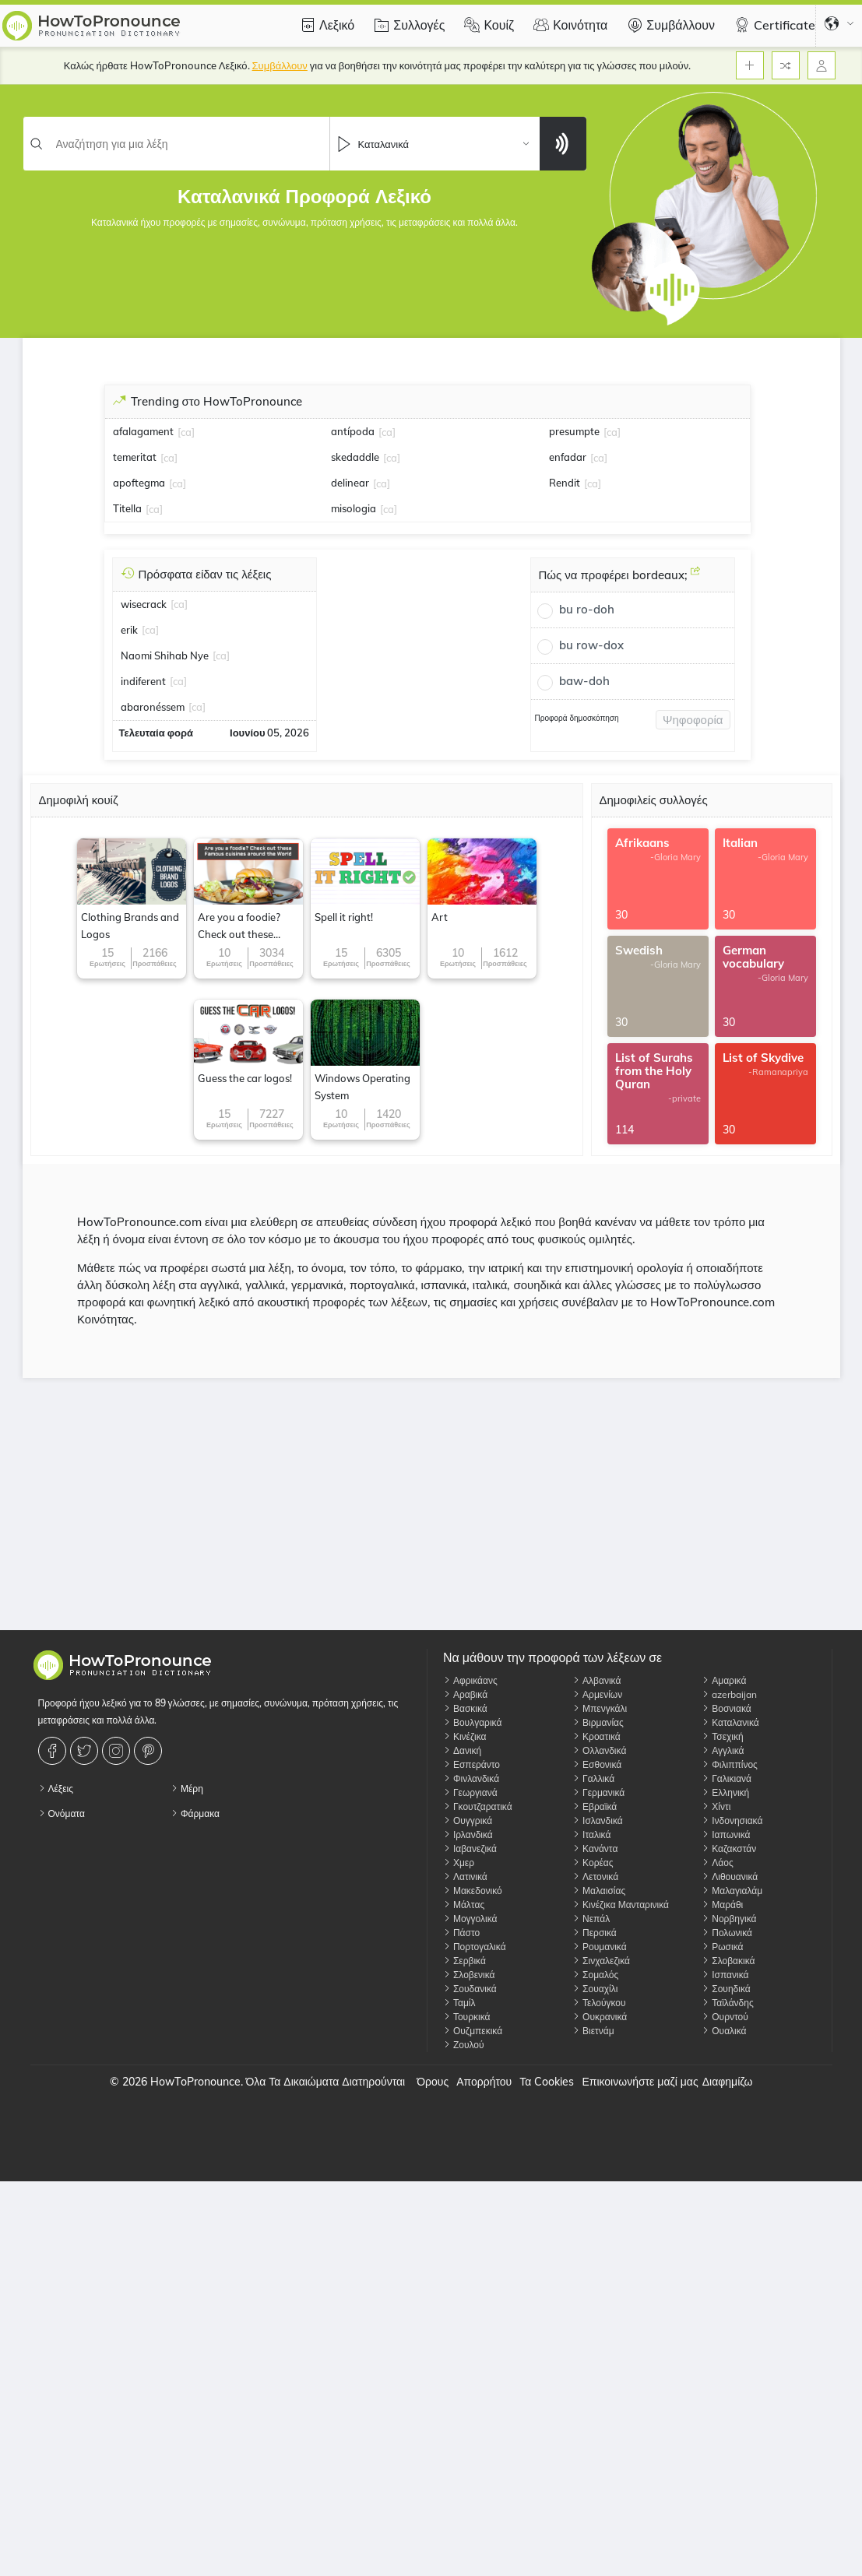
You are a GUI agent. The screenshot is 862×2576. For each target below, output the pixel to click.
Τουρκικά (467, 2016)
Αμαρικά (724, 1680)
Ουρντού (725, 2016)
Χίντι (716, 1806)
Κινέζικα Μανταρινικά (620, 1904)
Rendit (564, 482)
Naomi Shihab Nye (165, 655)
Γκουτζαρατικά (477, 1806)
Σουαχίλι (594, 1988)
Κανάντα (594, 1848)
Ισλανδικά (597, 1820)
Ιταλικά (591, 1834)
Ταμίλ (459, 2002)
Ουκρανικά (599, 2016)
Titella (127, 508)
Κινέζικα (465, 1736)
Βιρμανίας (598, 1722)
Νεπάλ (591, 1918)
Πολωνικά (727, 1932)
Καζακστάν (729, 1848)
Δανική (462, 1750)
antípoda (353, 431)
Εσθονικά (596, 1764)
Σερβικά (464, 1960)
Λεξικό (325, 25)
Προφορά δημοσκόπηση (577, 718)
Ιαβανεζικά (470, 1848)
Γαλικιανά (726, 1778)
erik (129, 630)
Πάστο (461, 1932)
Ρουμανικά (599, 1946)
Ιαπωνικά (726, 1834)
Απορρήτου (484, 2082)
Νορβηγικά (729, 1918)
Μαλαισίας (598, 1890)
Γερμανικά (598, 1792)
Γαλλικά (593, 1778)
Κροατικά (596, 1736)
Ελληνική (725, 1792)
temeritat (135, 457)
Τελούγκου (599, 2002)
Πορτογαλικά (474, 1946)
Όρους (433, 2082)
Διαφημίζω (727, 2082)
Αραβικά (465, 1694)
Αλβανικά (596, 1680)
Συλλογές (407, 25)
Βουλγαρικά (472, 1722)
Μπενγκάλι (599, 1708)
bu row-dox (591, 645)
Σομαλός (595, 1974)
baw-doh (584, 680)
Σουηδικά (726, 1988)
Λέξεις (56, 1788)
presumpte (574, 431)
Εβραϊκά (594, 1806)
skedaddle (355, 457)
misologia (353, 508)
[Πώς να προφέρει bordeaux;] (695, 577)
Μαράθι (722, 1904)
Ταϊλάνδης (728, 2002)
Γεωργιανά (470, 1792)
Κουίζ (487, 25)
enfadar (567, 457)
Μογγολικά (470, 1918)
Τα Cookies (546, 2082)
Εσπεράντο (471, 1764)
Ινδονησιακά (732, 1820)
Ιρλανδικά (468, 1834)
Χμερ (458, 1862)
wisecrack (144, 604)
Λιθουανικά (730, 1876)
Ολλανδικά (599, 1750)
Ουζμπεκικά (472, 2031)
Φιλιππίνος (730, 1764)
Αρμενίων (597, 1694)
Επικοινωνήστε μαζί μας (640, 2082)
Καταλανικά (730, 1722)
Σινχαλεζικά (601, 1960)
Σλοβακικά (728, 1960)
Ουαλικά (724, 2031)
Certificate (772, 25)
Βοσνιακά (726, 1708)
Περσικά (594, 1932)
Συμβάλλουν (669, 25)
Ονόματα (61, 1813)
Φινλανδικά (471, 1778)
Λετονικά (595, 1876)
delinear (350, 482)
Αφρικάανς (470, 1680)
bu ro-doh (586, 609)
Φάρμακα (195, 1813)
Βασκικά (465, 1708)
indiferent (143, 681)
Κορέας (592, 1862)
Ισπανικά (725, 1974)
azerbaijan (729, 1694)
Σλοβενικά (469, 1974)
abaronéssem (153, 707)
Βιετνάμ (593, 2031)
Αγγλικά (723, 1750)
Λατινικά (465, 1876)
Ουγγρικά (467, 1820)
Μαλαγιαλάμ (732, 1890)
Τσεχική (722, 1736)
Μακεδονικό (472, 1890)
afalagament (143, 431)
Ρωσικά (722, 1946)
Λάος (717, 1862)
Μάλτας (463, 1904)
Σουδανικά (470, 1988)
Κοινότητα (568, 25)
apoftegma (139, 482)
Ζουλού (463, 2045)
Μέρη (187, 1788)
